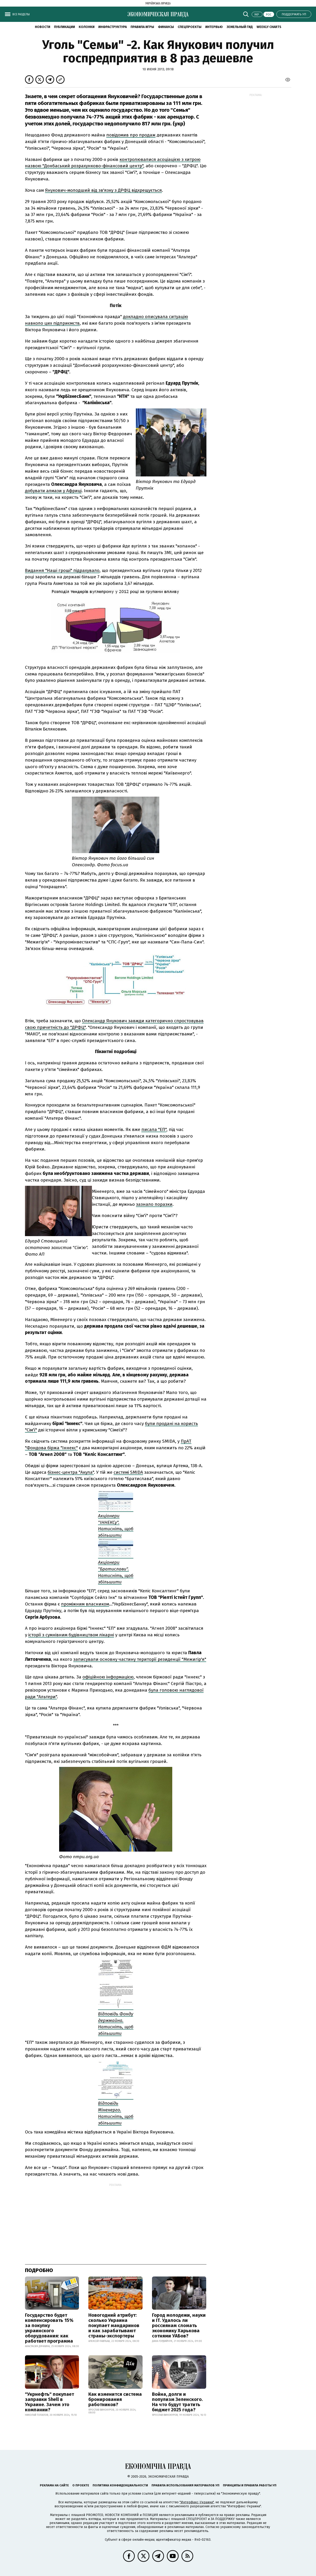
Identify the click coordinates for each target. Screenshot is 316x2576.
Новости (42, 27)
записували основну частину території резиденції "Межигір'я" (139, 1659)
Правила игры (142, 27)
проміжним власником (85, 1604)
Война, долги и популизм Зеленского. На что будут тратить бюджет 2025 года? (177, 2401)
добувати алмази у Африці (53, 490)
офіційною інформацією (108, 1677)
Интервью (214, 27)
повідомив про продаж (131, 135)
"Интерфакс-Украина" (197, 2502)
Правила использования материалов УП (185, 2485)
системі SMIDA (128, 1472)
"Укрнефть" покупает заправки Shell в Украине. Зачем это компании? (49, 2401)
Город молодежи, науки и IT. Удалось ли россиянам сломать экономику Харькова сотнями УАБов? (179, 2325)
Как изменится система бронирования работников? (115, 2399)
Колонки (86, 27)
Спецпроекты (189, 27)
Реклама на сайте (54, 2485)
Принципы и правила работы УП (249, 2485)
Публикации (64, 27)
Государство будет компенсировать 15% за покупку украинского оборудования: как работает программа (49, 2328)
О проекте (80, 2485)
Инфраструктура (112, 27)
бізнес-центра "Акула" (71, 1472)
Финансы (166, 27)
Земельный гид (239, 27)
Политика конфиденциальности (120, 2485)
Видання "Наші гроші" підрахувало (62, 570)
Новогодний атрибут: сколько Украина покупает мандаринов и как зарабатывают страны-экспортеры (113, 2325)
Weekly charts (269, 27)
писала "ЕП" (153, 1129)
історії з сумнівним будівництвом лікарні (71, 1634)
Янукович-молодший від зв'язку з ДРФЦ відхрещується (103, 190)
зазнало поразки (154, 1204)
